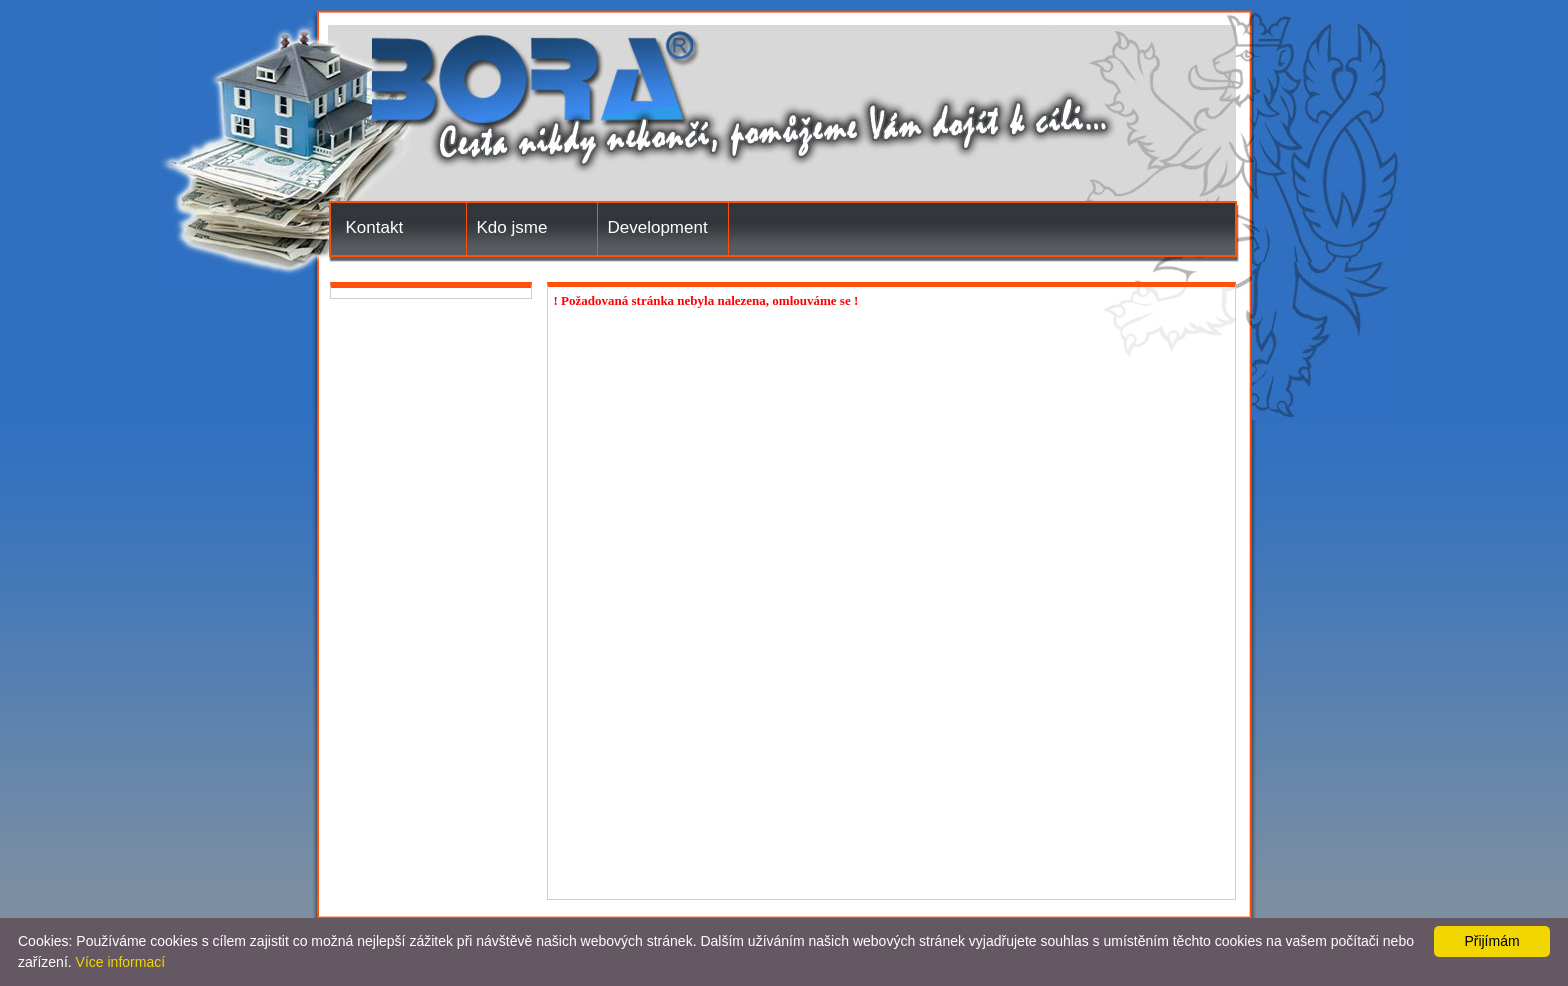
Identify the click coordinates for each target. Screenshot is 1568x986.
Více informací (120, 962)
